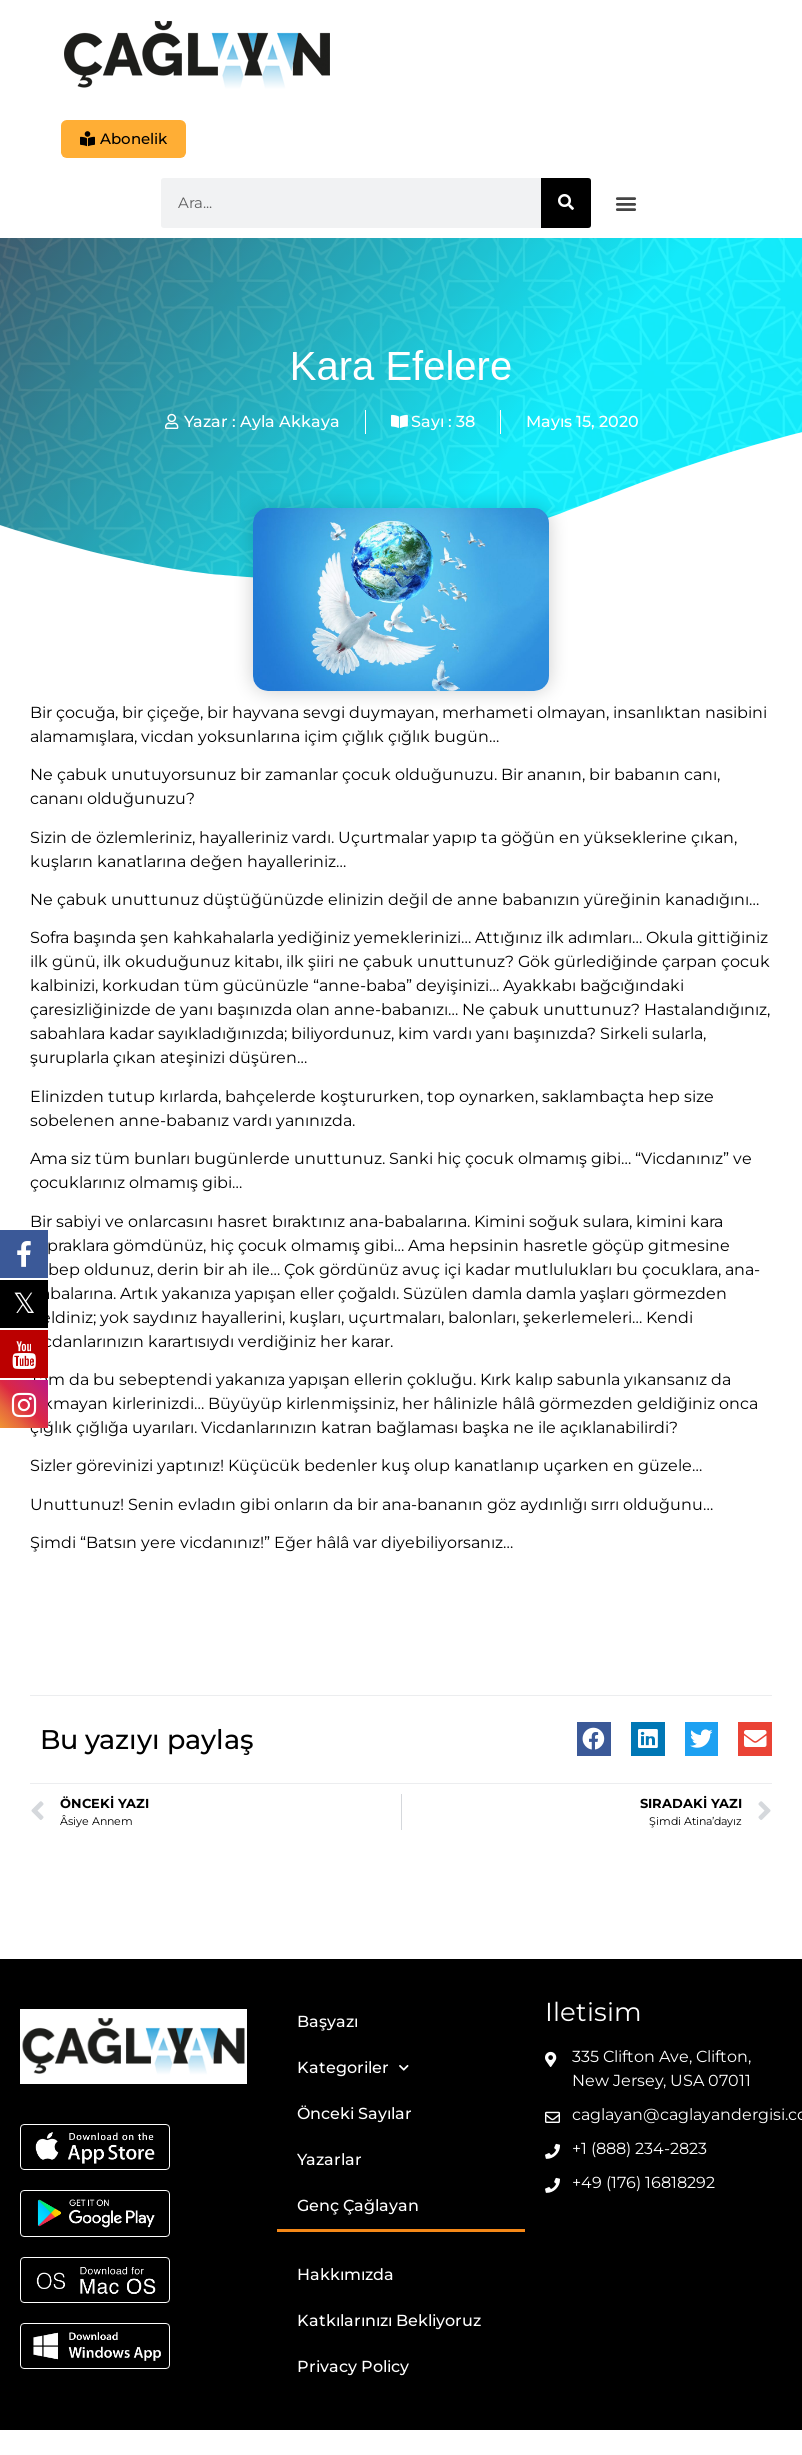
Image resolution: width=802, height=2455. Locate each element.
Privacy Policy (353, 2367)
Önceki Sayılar (354, 2114)
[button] (626, 204)
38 (465, 422)
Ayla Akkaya (290, 422)
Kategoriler (353, 2069)
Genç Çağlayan (358, 2206)
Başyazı (327, 2022)
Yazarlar (329, 2160)
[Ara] (566, 204)
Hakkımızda (345, 2275)
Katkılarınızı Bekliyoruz (389, 2321)
